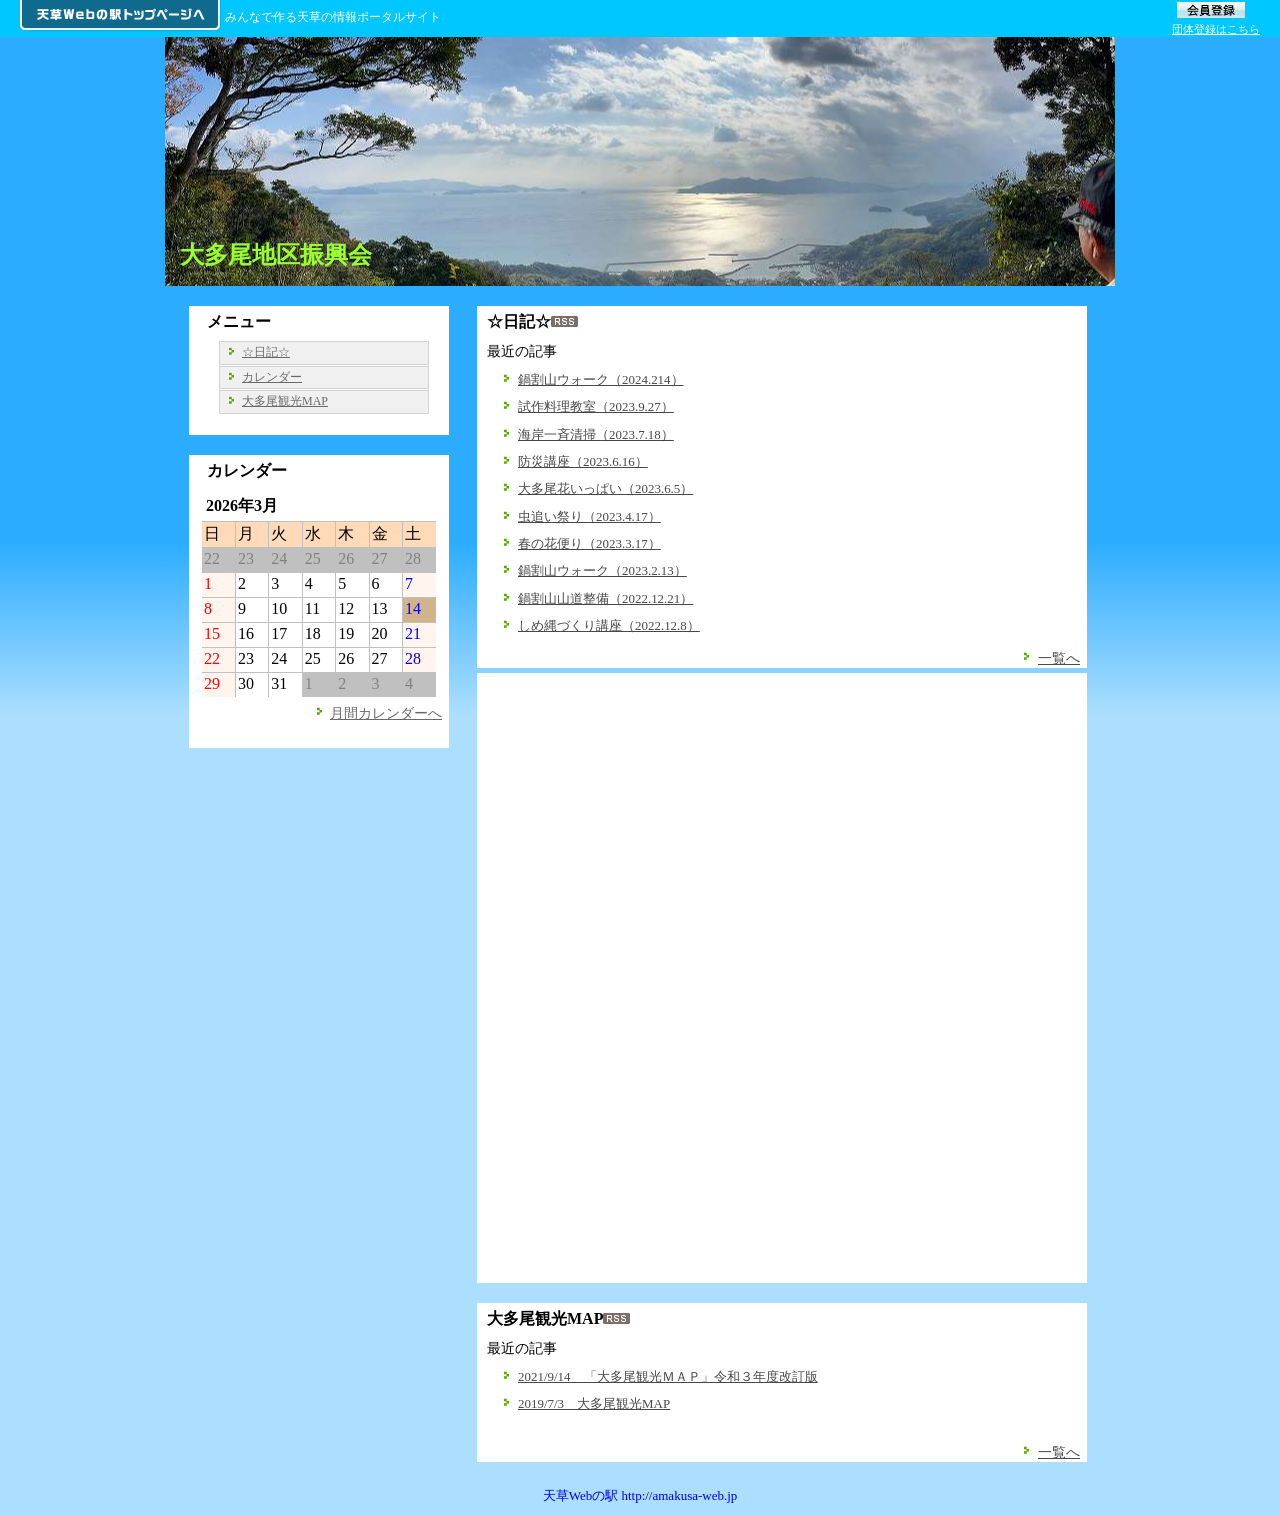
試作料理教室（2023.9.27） (596, 406)
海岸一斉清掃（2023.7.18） (596, 434)
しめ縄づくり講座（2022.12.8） (609, 625)
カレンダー (272, 377)
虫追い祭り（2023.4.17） (589, 516)
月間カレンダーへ (386, 713)
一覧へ (1059, 658)
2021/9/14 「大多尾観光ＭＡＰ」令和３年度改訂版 (668, 1376)
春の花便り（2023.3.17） (589, 543)
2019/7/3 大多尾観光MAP (594, 1403)
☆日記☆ (266, 352)
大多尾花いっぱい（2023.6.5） (605, 488)
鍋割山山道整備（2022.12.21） (605, 598)
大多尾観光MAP (285, 401)
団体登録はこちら (1216, 29)
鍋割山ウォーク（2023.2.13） (602, 570)
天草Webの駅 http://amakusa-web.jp (640, 1495)
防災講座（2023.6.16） (583, 461)
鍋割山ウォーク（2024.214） (601, 379)
